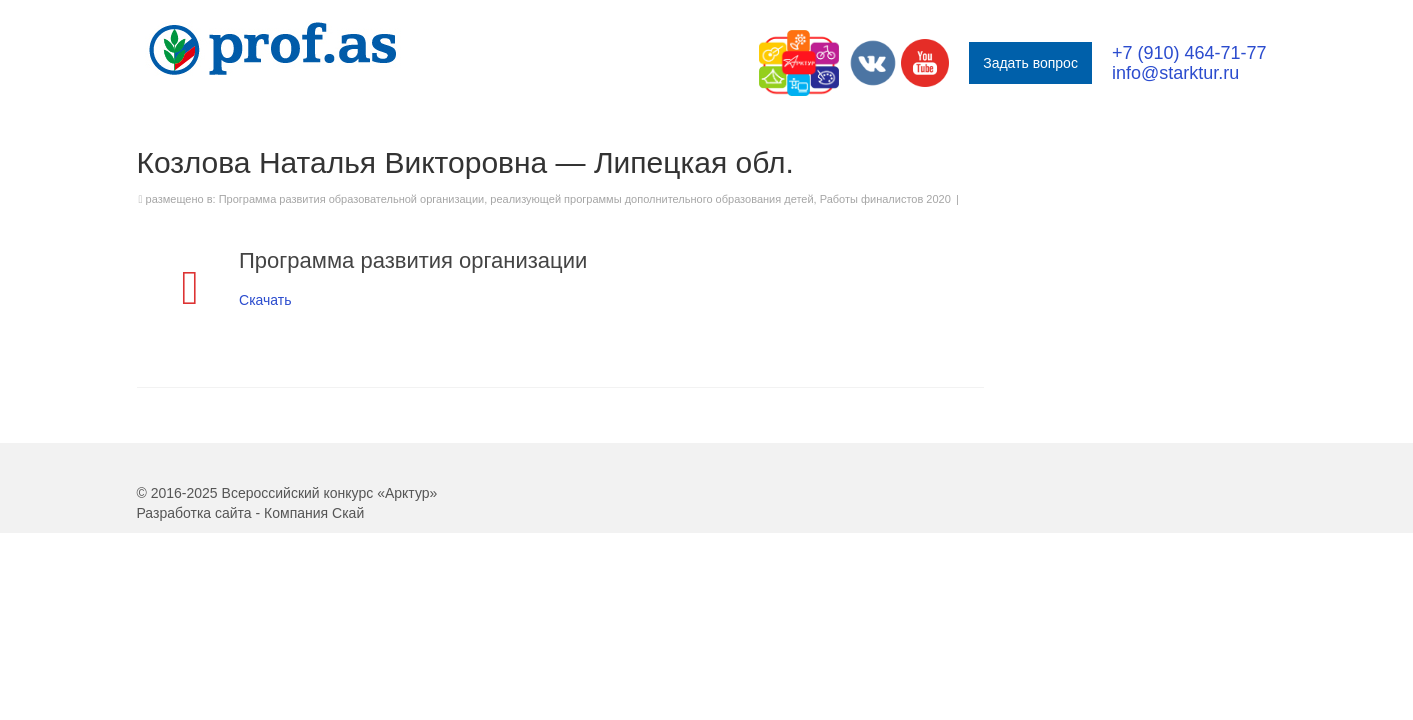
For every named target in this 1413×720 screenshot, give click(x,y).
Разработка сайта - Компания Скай (251, 573)
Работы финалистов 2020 (885, 259)
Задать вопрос (1030, 63)
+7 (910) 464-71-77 (1189, 53)
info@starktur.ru (1175, 73)
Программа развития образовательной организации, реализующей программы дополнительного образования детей (516, 259)
